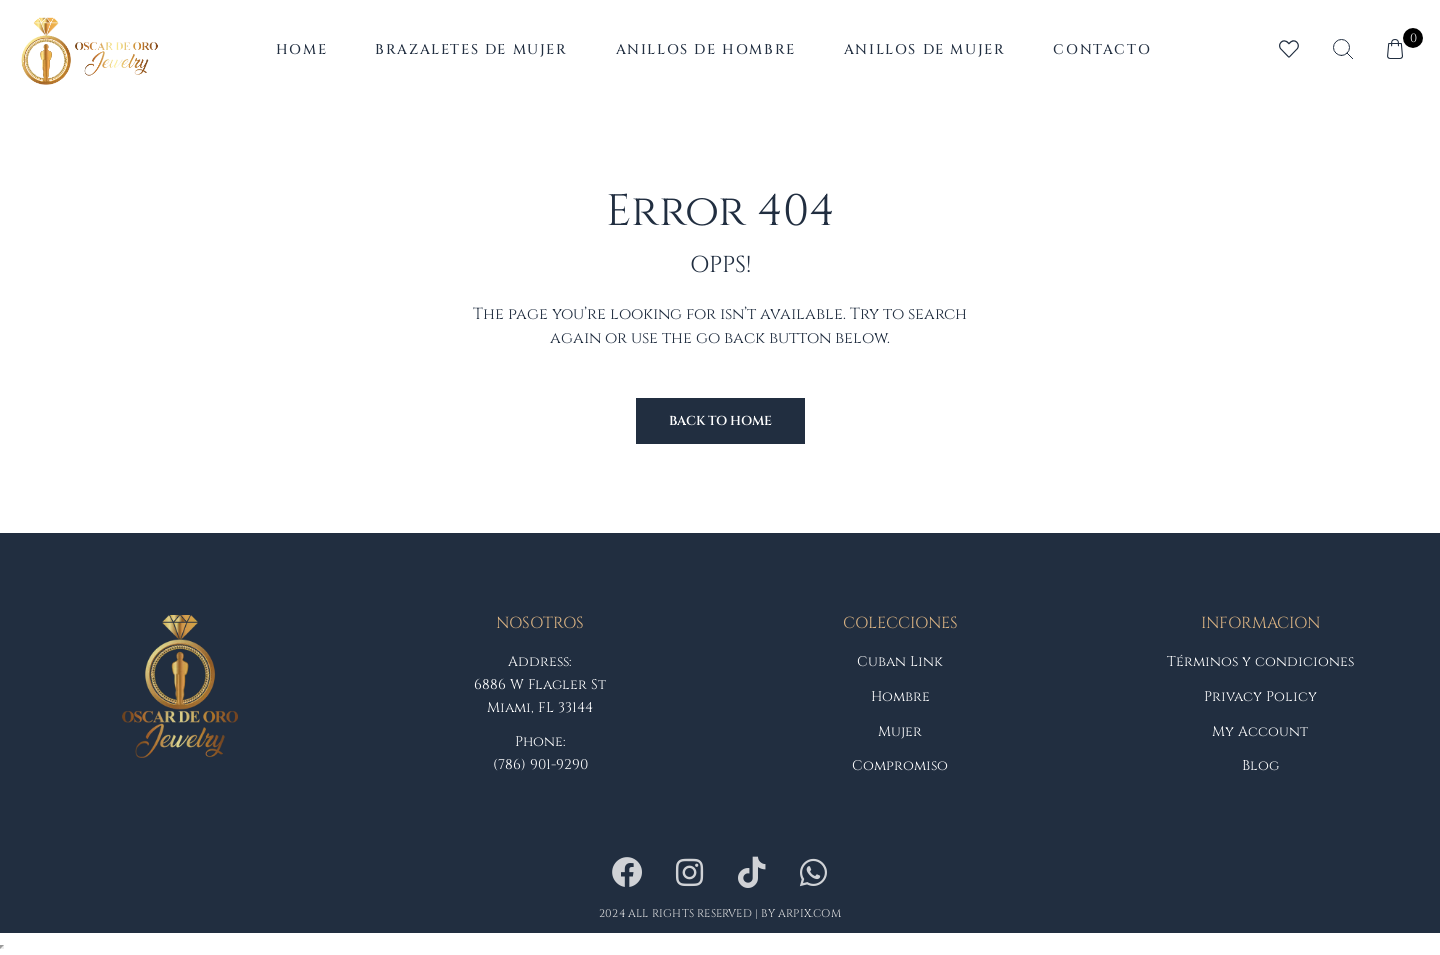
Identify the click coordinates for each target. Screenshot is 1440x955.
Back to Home (720, 421)
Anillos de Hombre (706, 49)
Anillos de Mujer (925, 49)
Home (301, 49)
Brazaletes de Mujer (471, 49)
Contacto (1102, 49)
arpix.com (809, 913)
